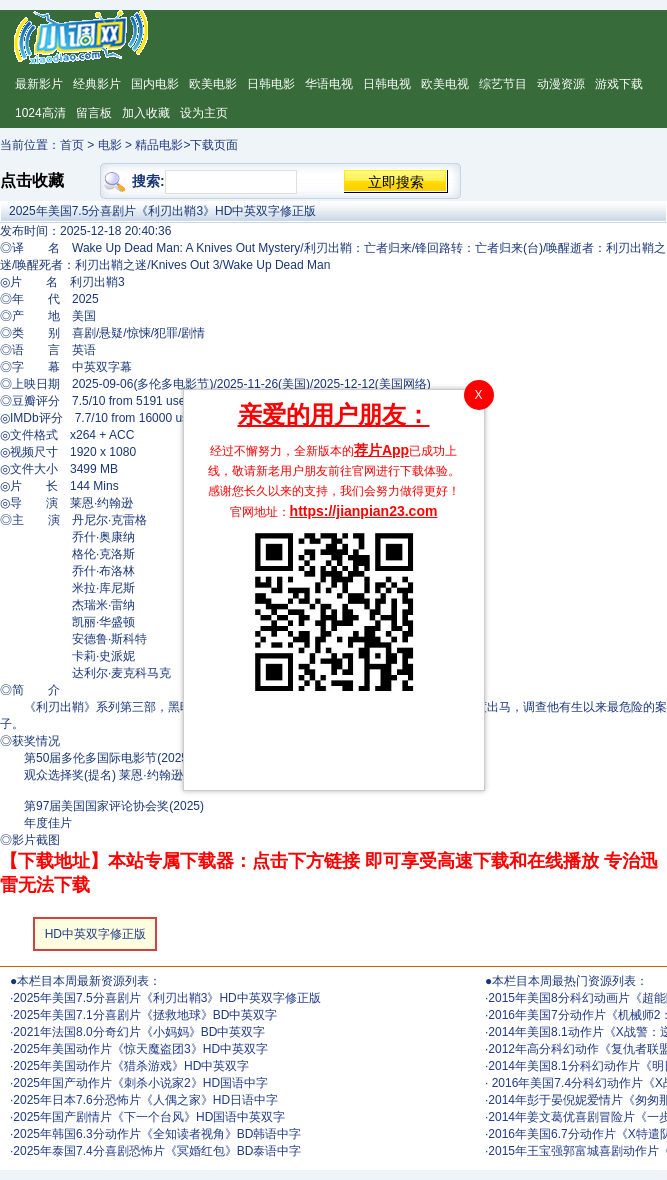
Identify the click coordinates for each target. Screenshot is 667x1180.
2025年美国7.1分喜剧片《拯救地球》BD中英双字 (145, 1015)
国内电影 (155, 84)
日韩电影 (271, 84)
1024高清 (40, 113)
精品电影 (159, 145)
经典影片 (97, 84)
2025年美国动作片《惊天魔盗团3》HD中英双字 (140, 1049)
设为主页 (204, 113)
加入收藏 (146, 113)
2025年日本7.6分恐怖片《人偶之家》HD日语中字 (145, 1100)
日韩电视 (387, 84)
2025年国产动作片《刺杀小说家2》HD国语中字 (140, 1083)
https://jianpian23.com (364, 511)
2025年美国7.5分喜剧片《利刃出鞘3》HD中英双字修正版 (166, 998)
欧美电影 (213, 84)
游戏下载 (619, 84)
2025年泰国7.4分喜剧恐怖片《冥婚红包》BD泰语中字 (157, 1151)
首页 (72, 145)
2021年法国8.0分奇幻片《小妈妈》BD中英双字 (139, 1032)
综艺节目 (503, 84)
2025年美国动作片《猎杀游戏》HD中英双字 (131, 1066)
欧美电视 (445, 84)
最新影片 (39, 84)
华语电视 (329, 84)
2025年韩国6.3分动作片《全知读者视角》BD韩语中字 (157, 1134)
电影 (110, 145)
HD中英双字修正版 (95, 934)
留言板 (94, 113)
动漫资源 (561, 84)
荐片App (381, 450)
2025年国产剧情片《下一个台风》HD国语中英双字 (149, 1117)
